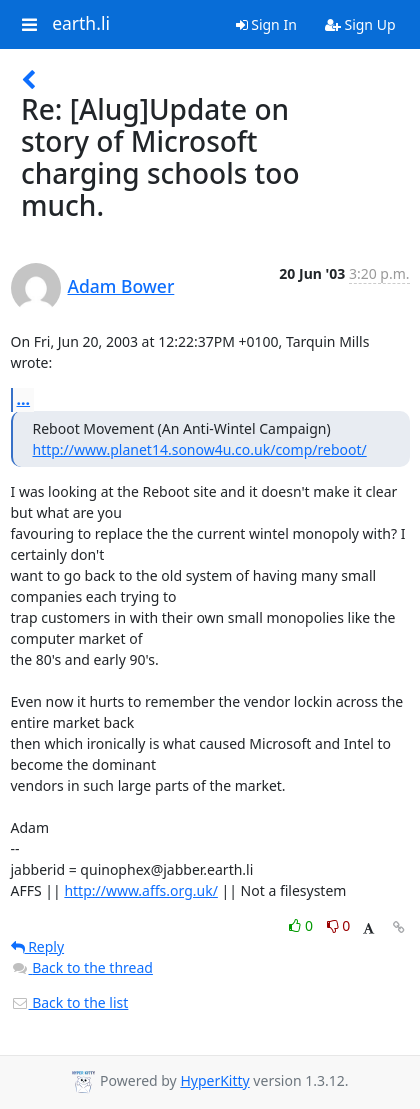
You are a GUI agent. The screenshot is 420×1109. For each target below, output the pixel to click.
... (24, 399)
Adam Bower (121, 286)
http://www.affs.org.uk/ (141, 890)
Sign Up (360, 24)
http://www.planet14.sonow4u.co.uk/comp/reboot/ (200, 449)
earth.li (81, 24)
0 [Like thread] (302, 925)
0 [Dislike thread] (339, 925)
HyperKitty (214, 1080)
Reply (38, 946)
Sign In (266, 24)
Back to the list (70, 1002)
